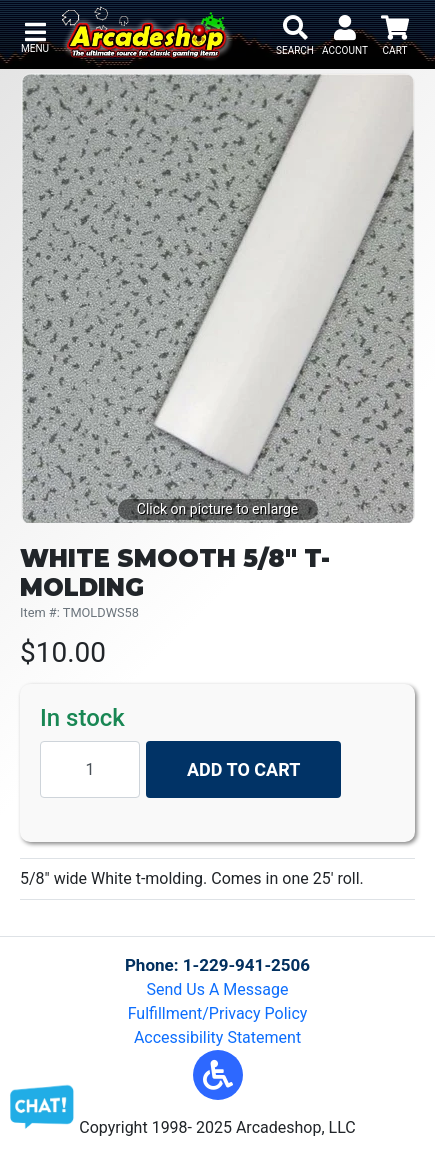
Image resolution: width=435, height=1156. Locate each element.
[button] (218, 1075)
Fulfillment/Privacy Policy (218, 1013)
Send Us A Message (218, 989)
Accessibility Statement (217, 1037)
